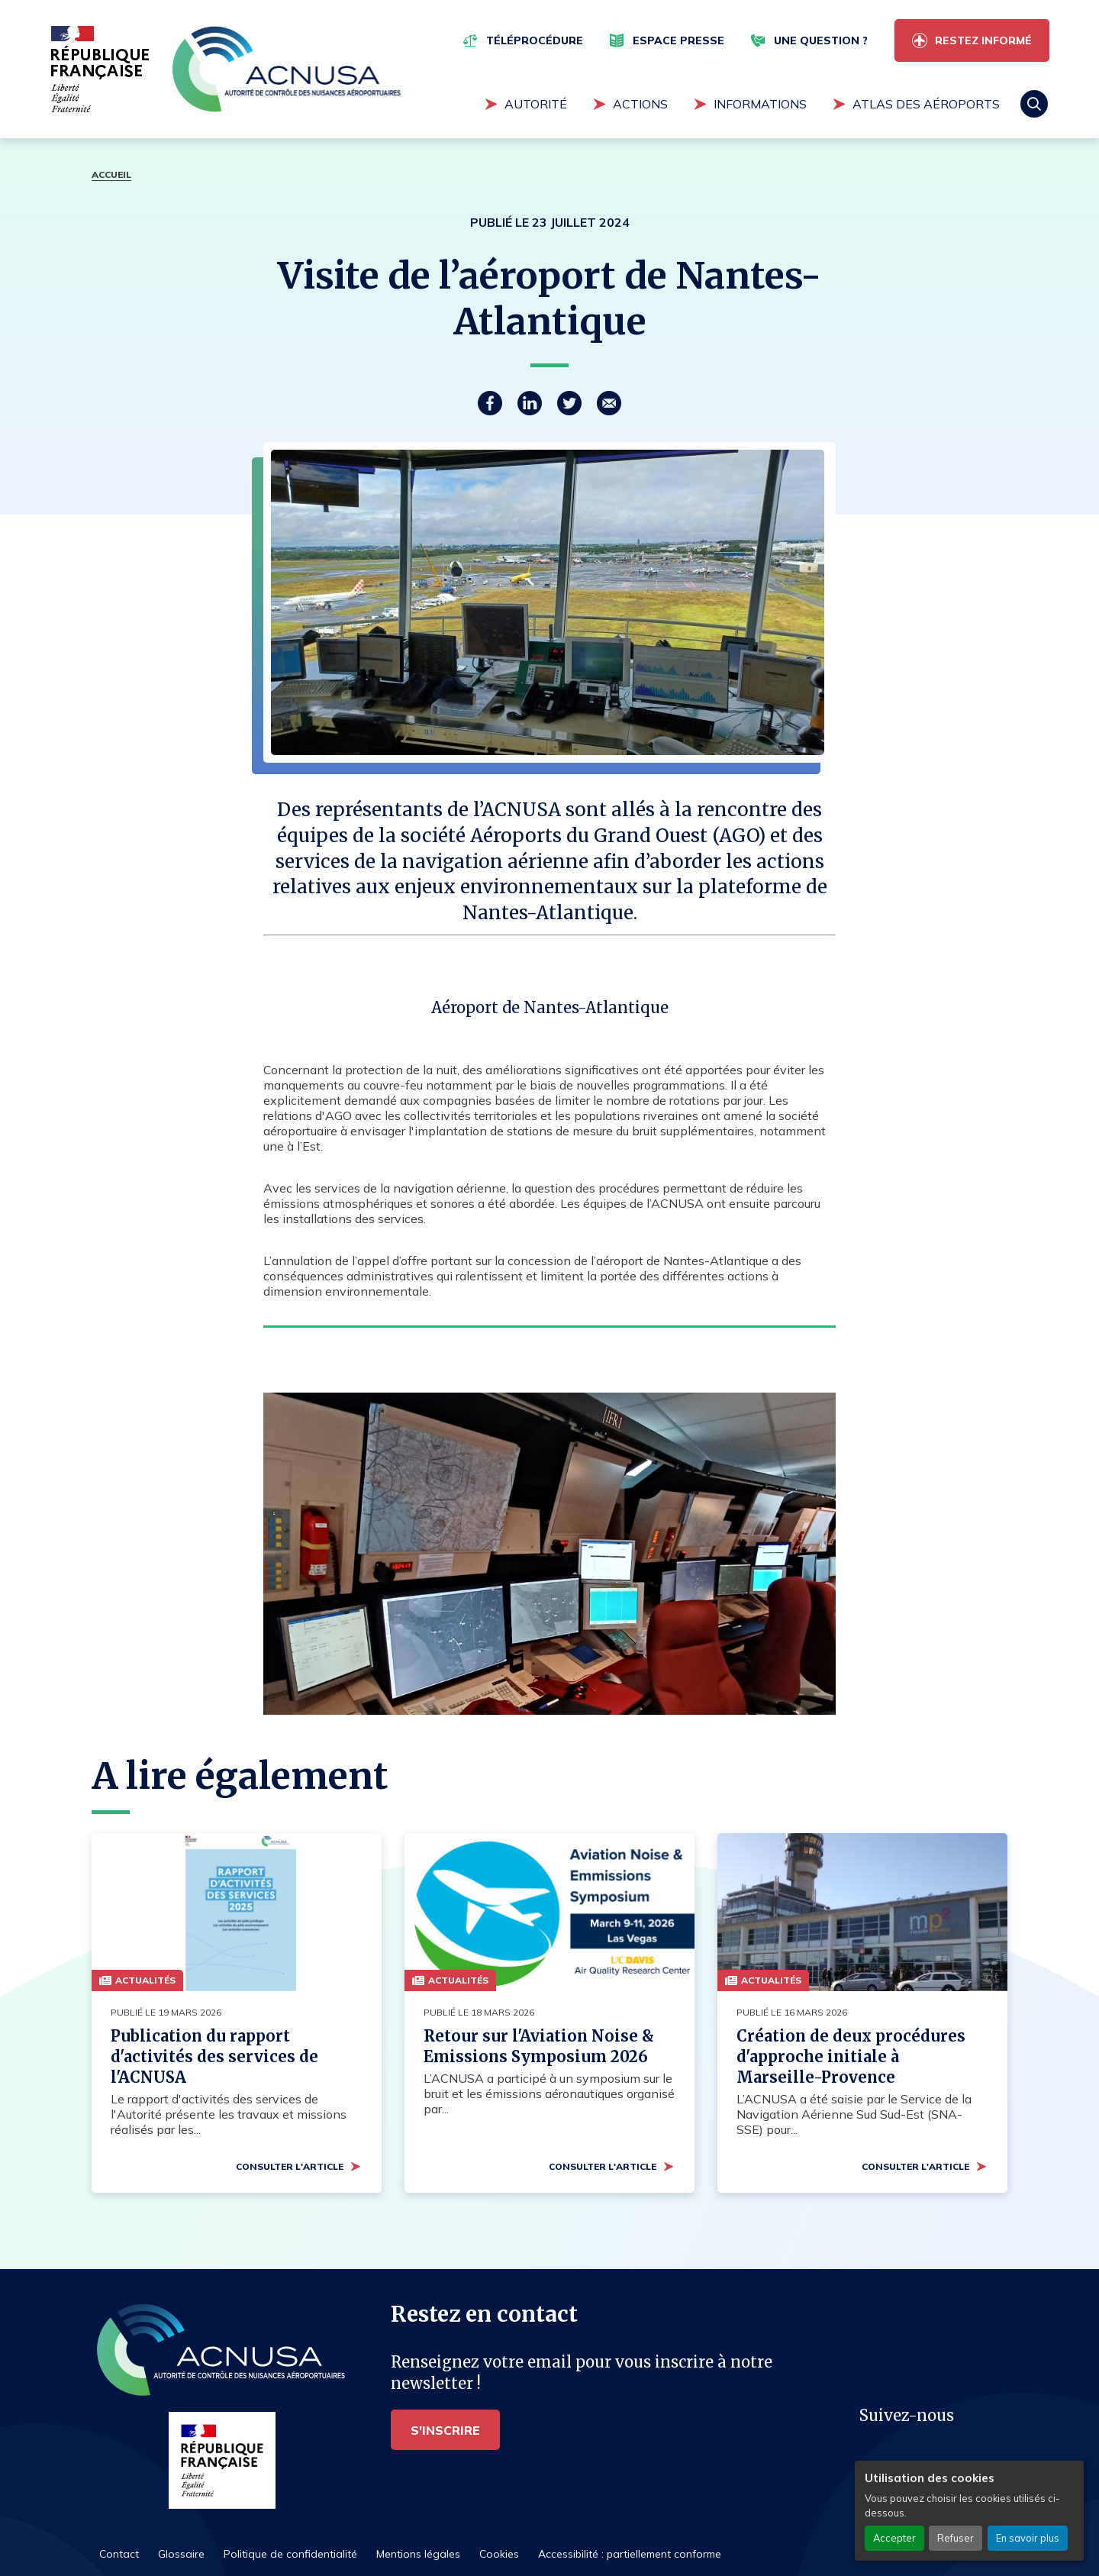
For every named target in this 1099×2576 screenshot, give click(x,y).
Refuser (955, 2538)
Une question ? (821, 40)
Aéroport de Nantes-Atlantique (550, 1007)
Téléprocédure (534, 40)
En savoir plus (1027, 2538)
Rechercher (1034, 104)
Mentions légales (418, 2554)
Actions (640, 103)
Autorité (535, 103)
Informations (760, 103)
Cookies (499, 2554)
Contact (119, 2554)
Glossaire (181, 2554)
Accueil (111, 174)
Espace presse (678, 40)
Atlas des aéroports (926, 103)
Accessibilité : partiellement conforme (629, 2554)
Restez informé (983, 40)
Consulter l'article (289, 2166)
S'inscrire (445, 2430)
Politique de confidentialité (290, 2554)
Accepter (894, 2538)
